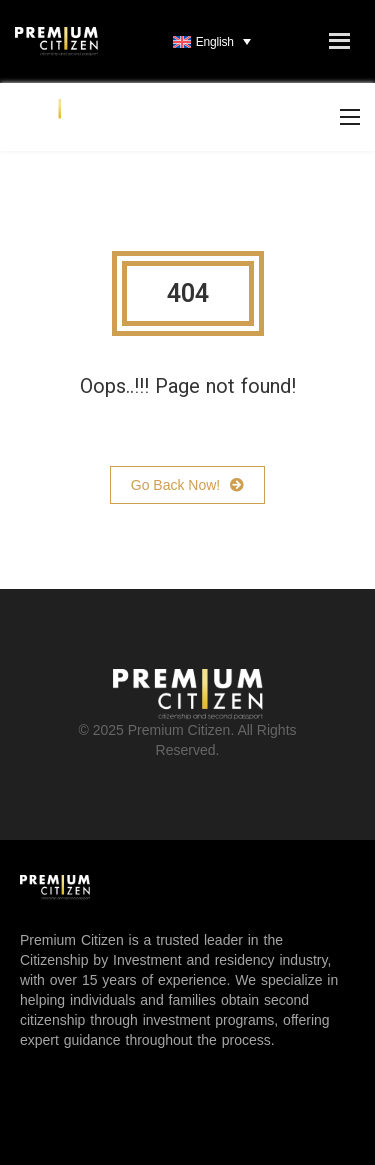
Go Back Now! (187, 485)
